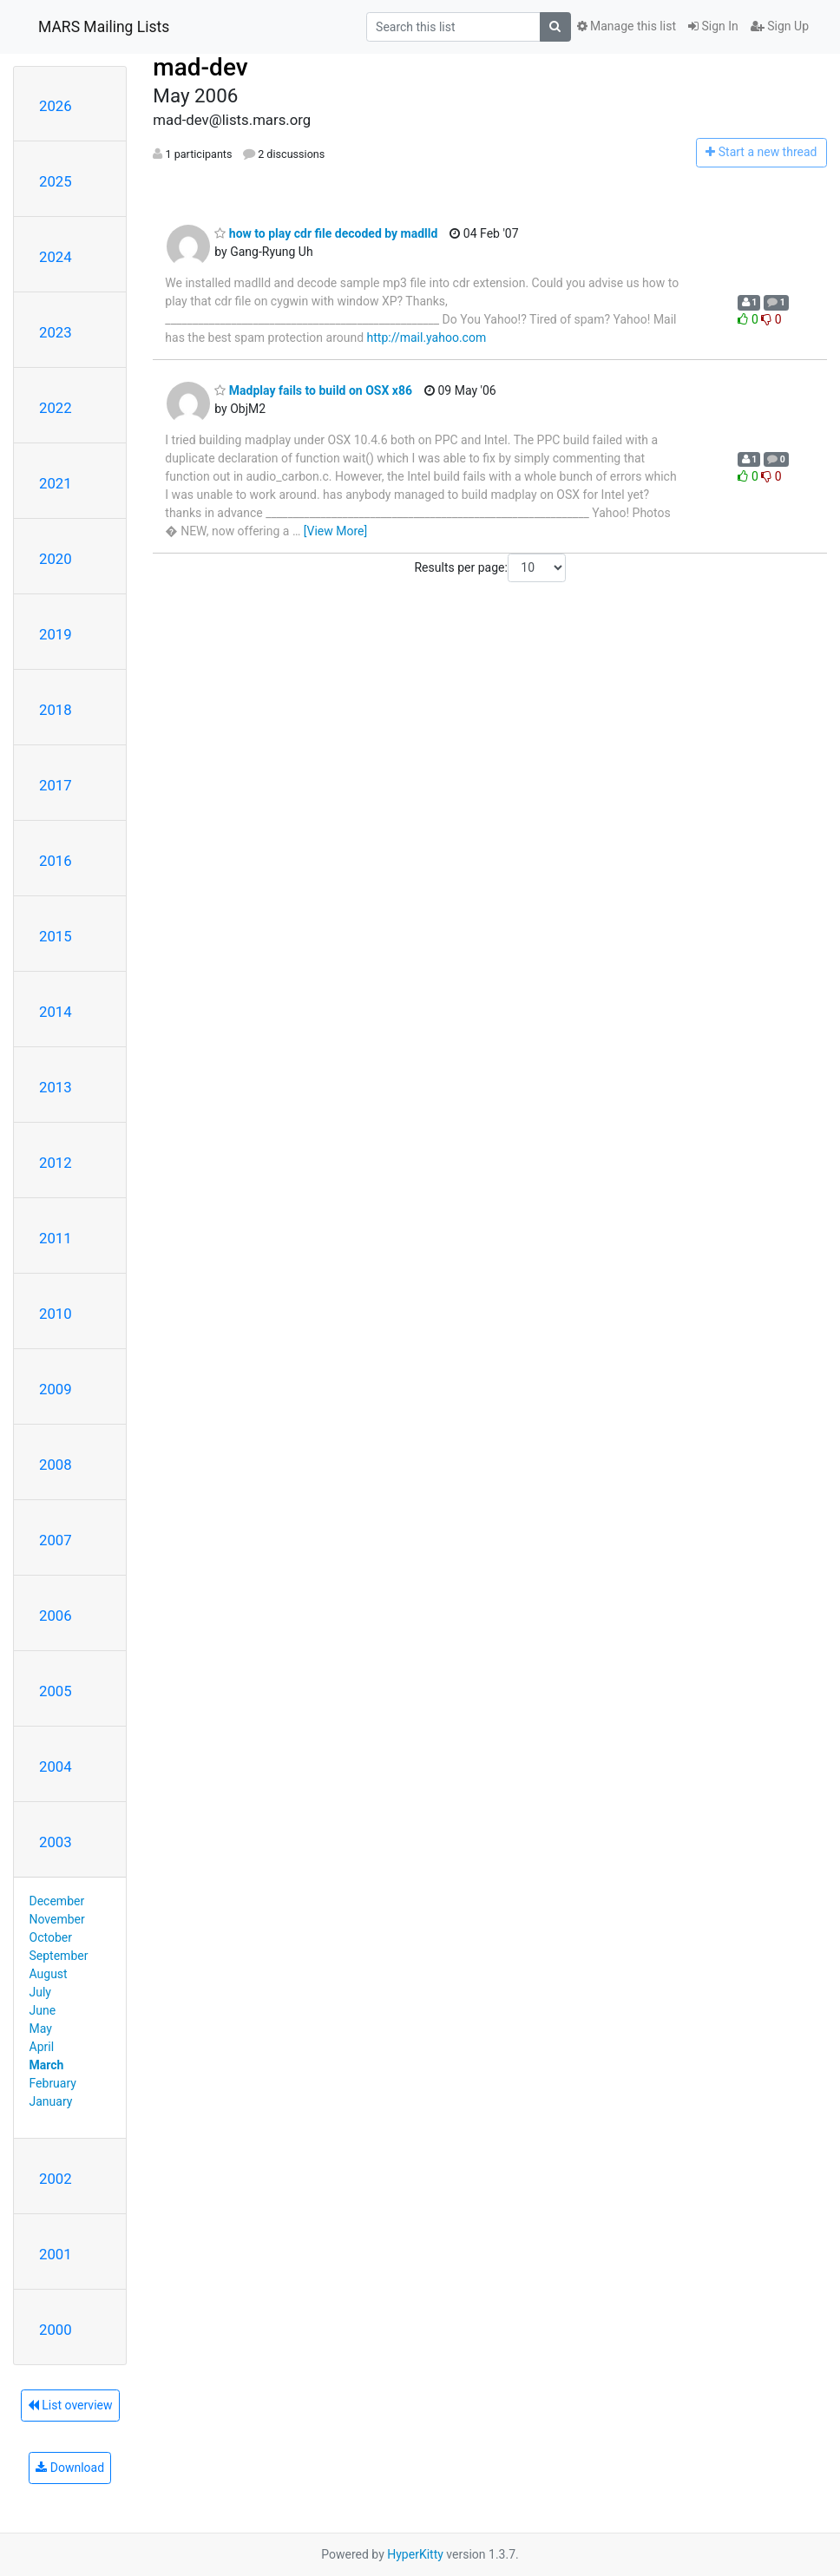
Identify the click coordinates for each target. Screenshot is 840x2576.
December (57, 1901)
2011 (55, 1238)
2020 (55, 558)
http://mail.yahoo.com (427, 337)
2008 (55, 1464)
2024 (55, 256)
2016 (55, 860)
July (40, 1992)
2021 (55, 483)
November (57, 1919)
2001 (55, 2254)
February (53, 2083)
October (51, 1937)
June (43, 2010)
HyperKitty (415, 2554)
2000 (55, 2329)
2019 (55, 634)
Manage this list (626, 26)
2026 (55, 106)
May (41, 2028)
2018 (55, 709)
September (59, 1956)
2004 (55, 1766)
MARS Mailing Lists (103, 27)
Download (70, 2467)
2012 (55, 1162)
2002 (55, 2178)
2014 (55, 1011)
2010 (55, 1313)
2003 (55, 1842)
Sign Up (780, 26)
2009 (55, 1389)
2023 (55, 332)
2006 (55, 1615)
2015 (55, 936)
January (51, 2101)
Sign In (713, 26)
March (47, 2065)
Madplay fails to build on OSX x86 (313, 390)
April (42, 2047)
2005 (55, 1691)
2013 (55, 1087)
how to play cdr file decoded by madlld (325, 233)
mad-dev (200, 67)
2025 (55, 181)
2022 (55, 407)
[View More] (335, 531)
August (49, 1974)
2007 (55, 1540)
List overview (70, 2405)
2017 (55, 785)
